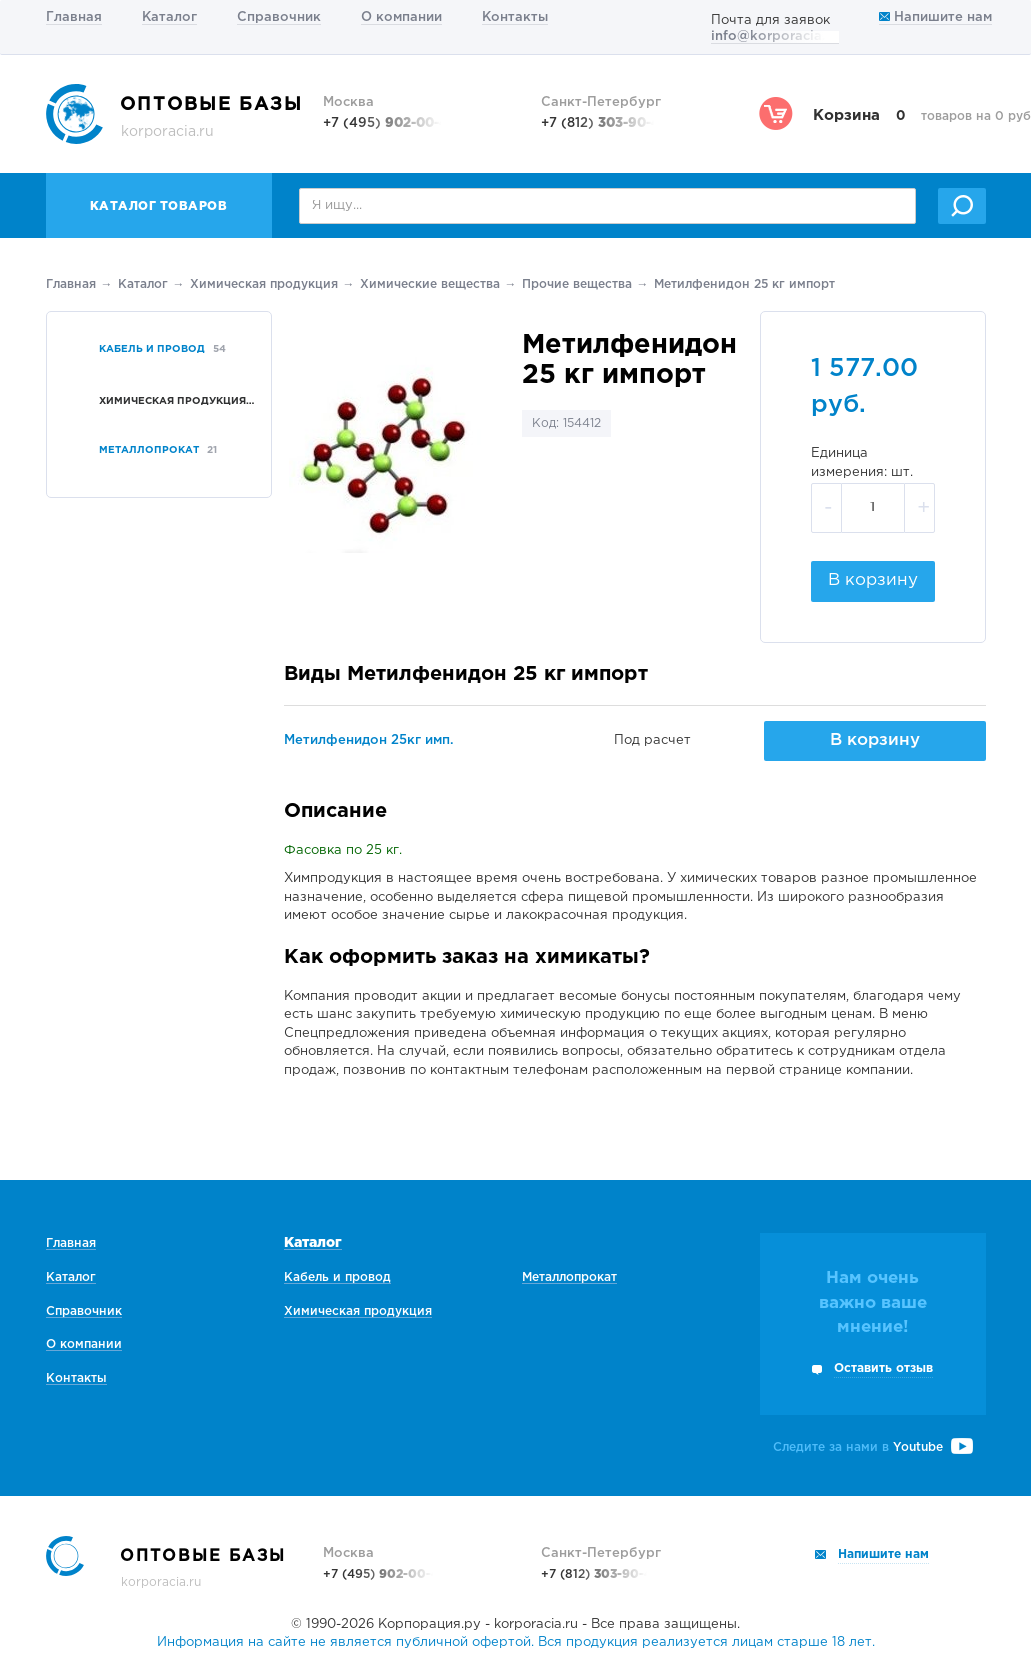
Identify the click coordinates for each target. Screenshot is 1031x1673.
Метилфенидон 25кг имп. (369, 740)
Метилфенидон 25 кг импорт (744, 284)
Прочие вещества (577, 284)
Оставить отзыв (883, 1368)
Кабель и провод (337, 1277)
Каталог (169, 17)
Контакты (515, 17)
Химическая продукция (264, 284)
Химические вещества (430, 284)
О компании (401, 17)
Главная (74, 17)
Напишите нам (935, 17)
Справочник (279, 17)
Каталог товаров (159, 206)
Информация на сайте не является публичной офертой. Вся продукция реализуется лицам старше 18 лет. (516, 1642)
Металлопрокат (569, 1277)
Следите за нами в (873, 1447)
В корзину (873, 580)
